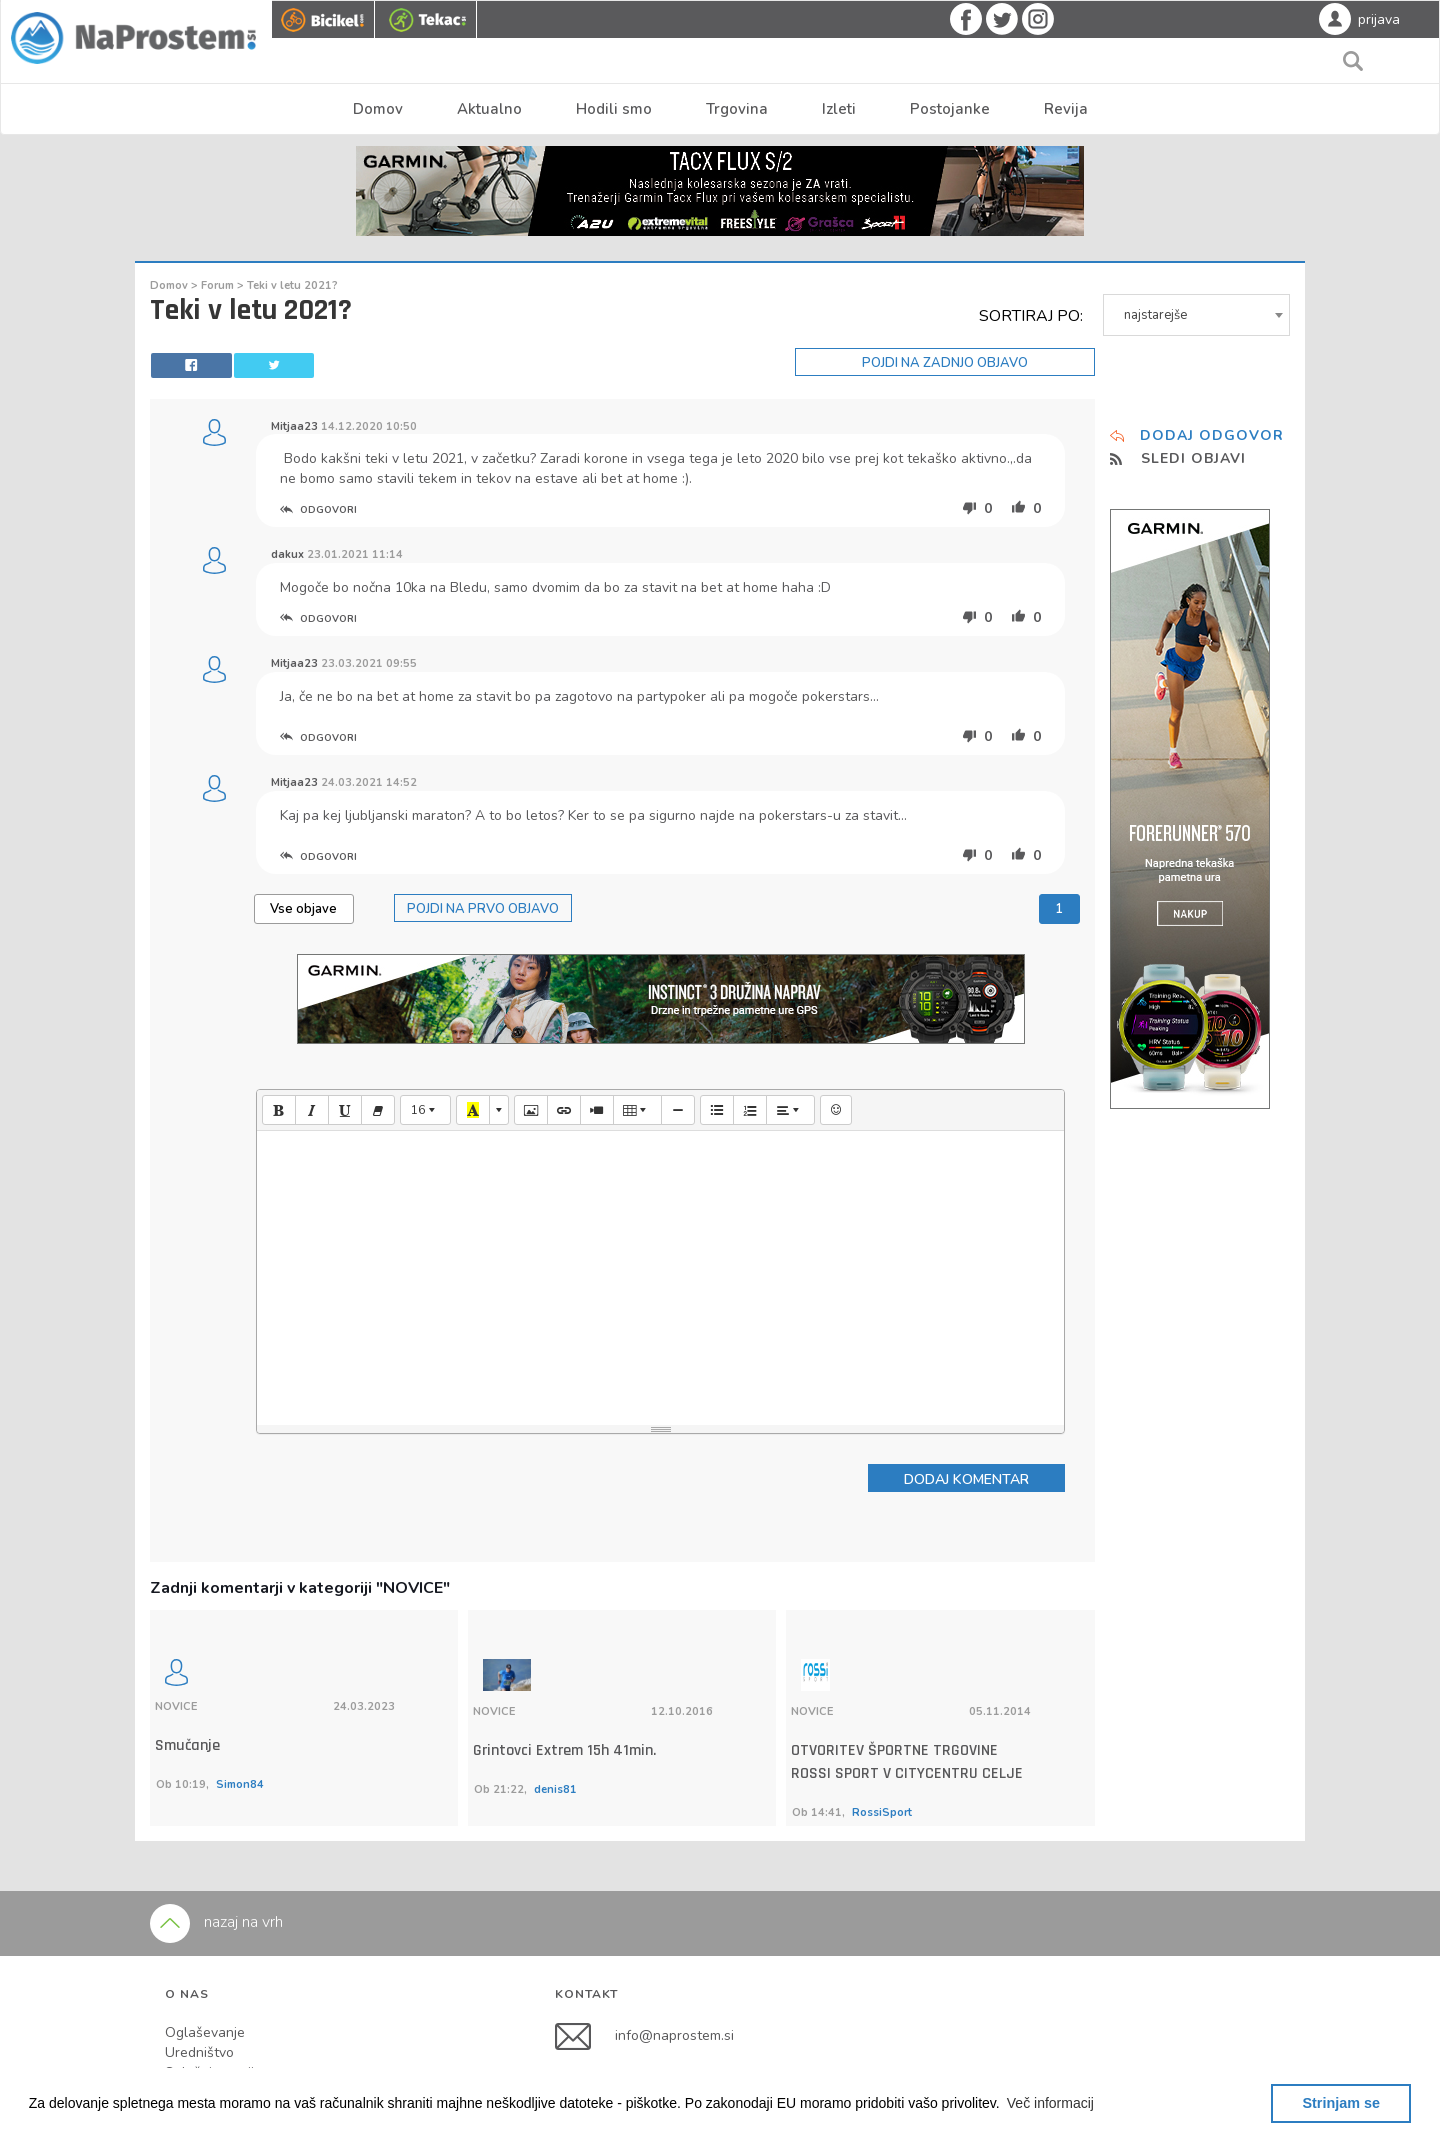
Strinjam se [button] (1341, 2103)
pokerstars (836, 696)
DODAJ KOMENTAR (966, 1479)
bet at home (639, 478)
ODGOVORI (318, 510)
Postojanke (950, 109)
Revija (1066, 109)
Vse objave (303, 909)
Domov (378, 109)
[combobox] (1197, 315)
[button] (1051, 2103)
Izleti (839, 109)
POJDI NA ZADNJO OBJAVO (945, 363)
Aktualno (489, 109)
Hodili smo (614, 109)
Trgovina (737, 109)
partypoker (671, 696)
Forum (219, 285)
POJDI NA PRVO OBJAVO (483, 909)
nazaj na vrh (216, 1841)
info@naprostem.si (674, 1953)
